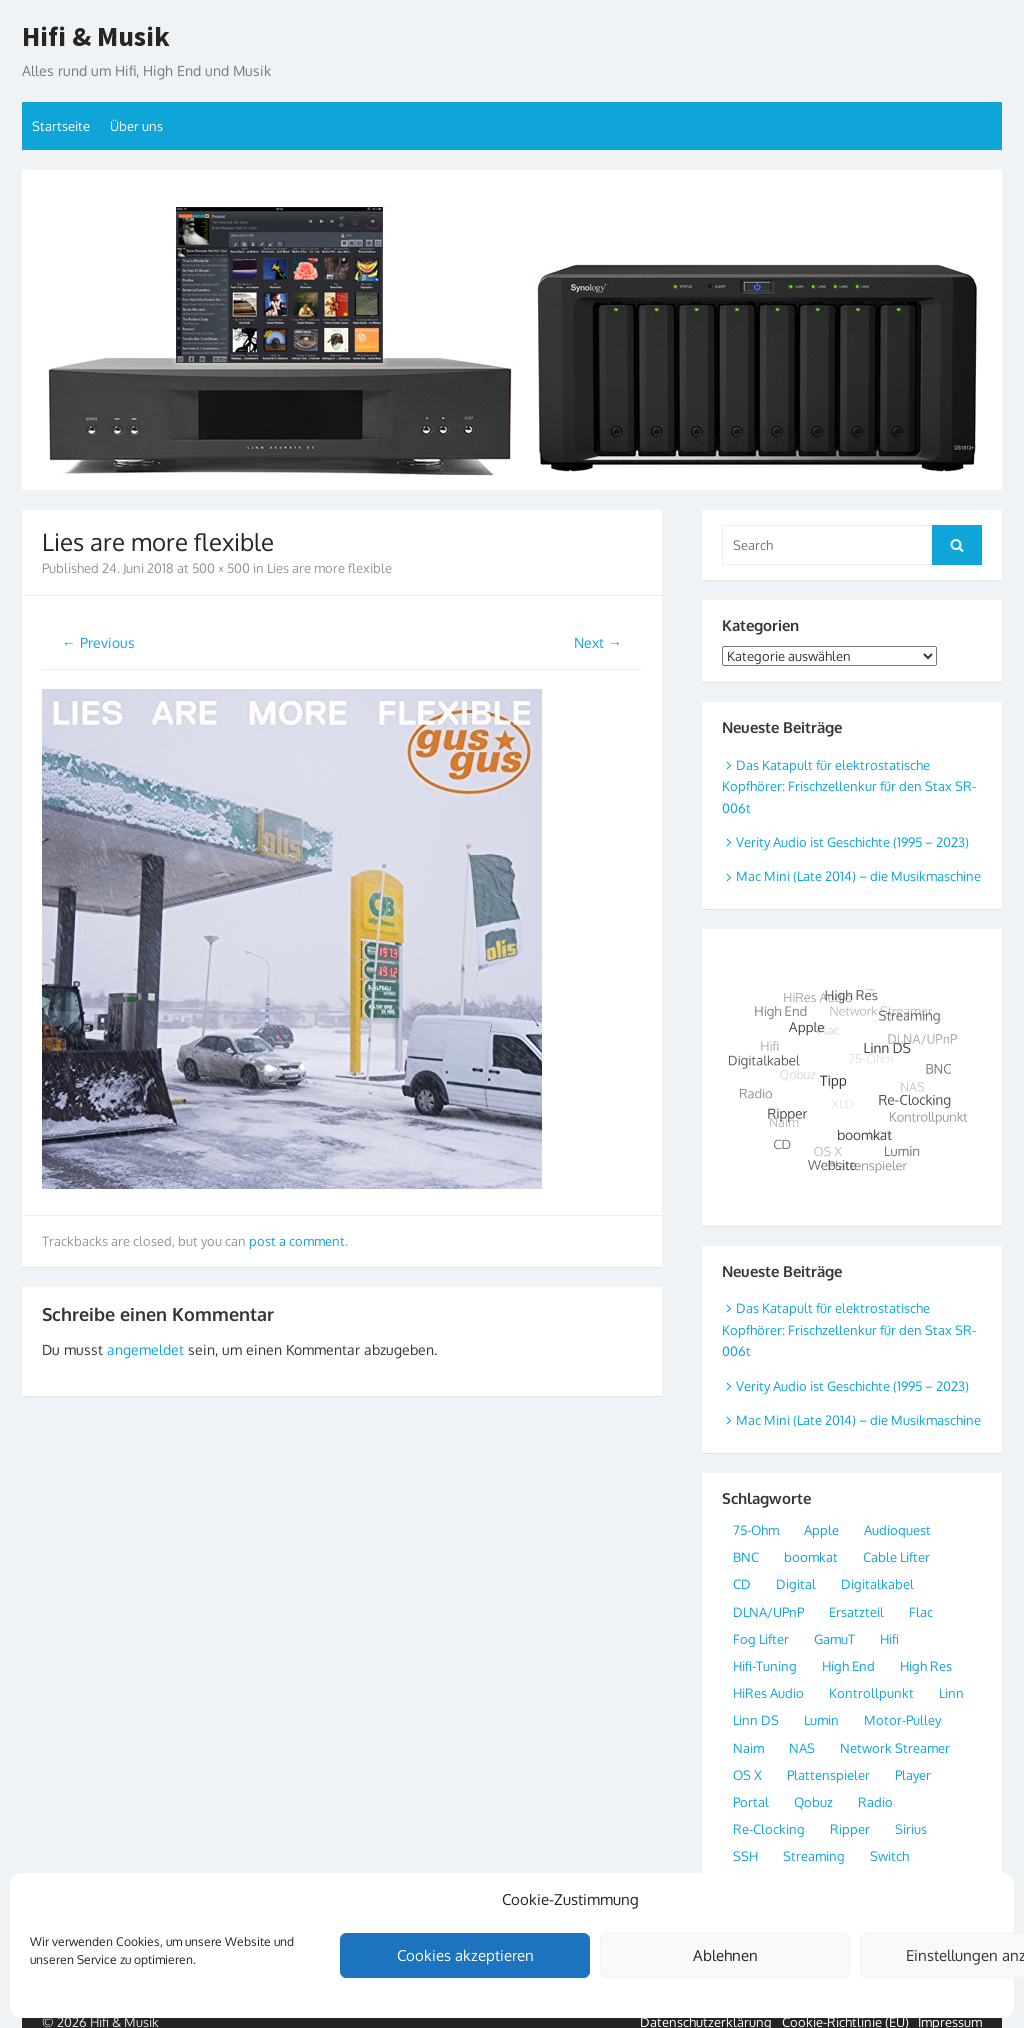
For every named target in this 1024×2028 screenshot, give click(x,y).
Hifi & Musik (96, 37)
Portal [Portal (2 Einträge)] (751, 1802)
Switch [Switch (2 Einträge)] (889, 1856)
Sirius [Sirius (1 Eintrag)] (911, 1829)
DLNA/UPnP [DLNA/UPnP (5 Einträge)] (768, 1612)
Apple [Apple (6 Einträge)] (821, 1530)
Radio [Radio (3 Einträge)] (875, 1802)
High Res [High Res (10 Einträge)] (926, 1666)
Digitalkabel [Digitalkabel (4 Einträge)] (877, 1584)
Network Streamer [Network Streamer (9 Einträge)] (895, 1748)
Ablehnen (725, 1955)
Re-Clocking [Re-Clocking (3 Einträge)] (769, 1829)
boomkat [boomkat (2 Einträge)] (811, 1557)
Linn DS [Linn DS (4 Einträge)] (756, 1720)
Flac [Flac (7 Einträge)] (921, 1612)
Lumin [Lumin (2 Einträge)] (821, 1720)
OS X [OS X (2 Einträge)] (747, 1775)
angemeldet (145, 1349)
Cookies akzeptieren (465, 1955)
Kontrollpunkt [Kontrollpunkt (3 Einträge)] (871, 1693)
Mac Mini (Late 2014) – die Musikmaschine (858, 876)
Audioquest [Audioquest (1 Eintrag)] (897, 1530)
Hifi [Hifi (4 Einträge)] (889, 1639)
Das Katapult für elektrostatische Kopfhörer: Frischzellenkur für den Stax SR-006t (849, 786)
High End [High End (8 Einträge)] (848, 1666)
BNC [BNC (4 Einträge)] (746, 1557)
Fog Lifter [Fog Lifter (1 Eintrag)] (761, 1639)
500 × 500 (221, 568)
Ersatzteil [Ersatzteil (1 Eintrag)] (856, 1612)
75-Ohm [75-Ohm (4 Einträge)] (756, 1530)
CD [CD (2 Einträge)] (742, 1584)
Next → (598, 642)
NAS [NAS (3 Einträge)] (802, 1748)
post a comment (297, 1241)
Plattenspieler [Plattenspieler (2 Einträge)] (828, 1775)
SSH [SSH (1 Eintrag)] (745, 1856)
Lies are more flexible (329, 568)
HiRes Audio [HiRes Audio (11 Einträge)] (768, 1693)
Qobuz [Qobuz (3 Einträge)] (813, 1802)
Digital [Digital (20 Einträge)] (796, 1584)
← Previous (98, 642)
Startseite (61, 126)
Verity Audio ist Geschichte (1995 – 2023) (852, 842)
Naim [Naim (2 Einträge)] (748, 1748)
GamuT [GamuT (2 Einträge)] (834, 1639)
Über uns (136, 126)
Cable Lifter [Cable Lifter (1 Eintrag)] (896, 1557)
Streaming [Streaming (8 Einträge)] (814, 1856)
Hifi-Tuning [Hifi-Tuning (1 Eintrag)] (765, 1666)
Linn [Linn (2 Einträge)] (951, 1693)
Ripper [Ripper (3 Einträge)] (850, 1829)
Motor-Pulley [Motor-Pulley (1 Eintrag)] (902, 1720)
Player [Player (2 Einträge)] (913, 1775)
